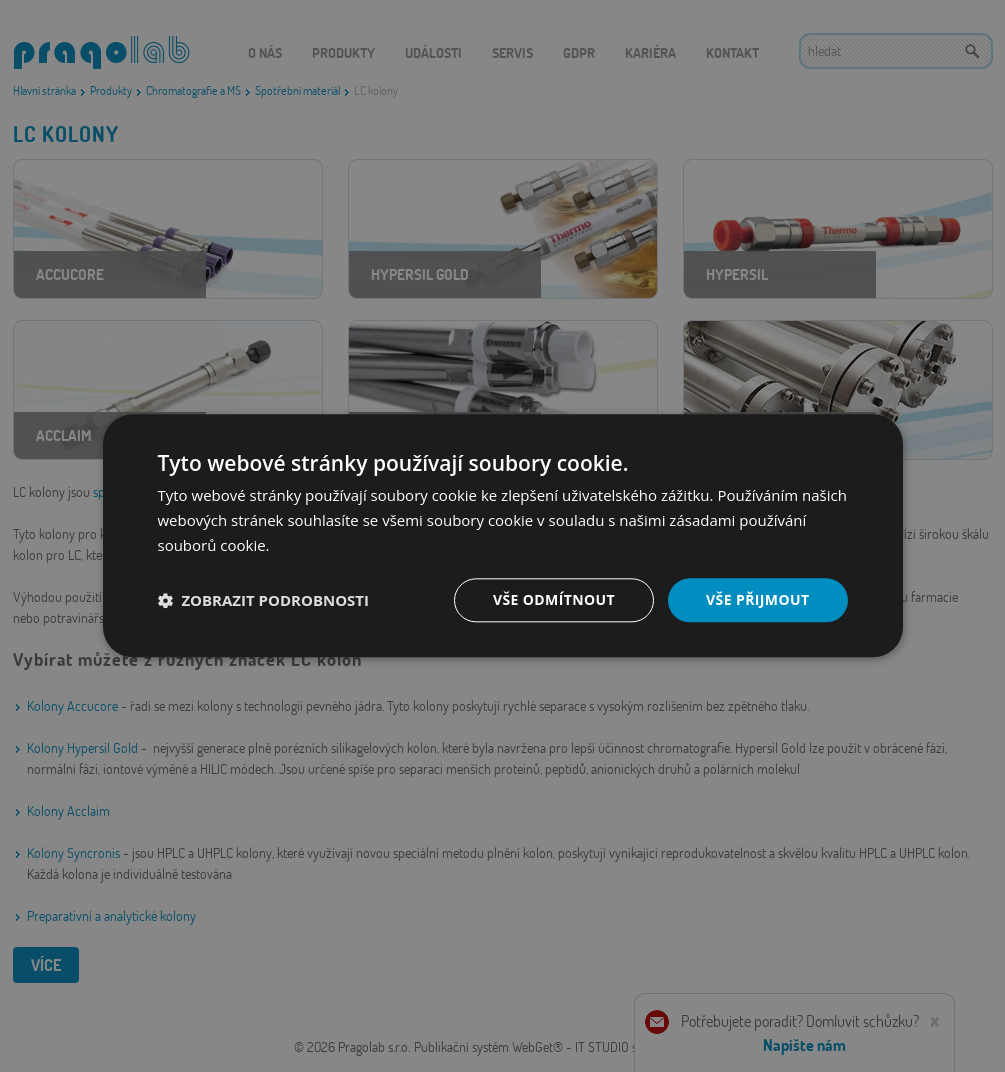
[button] (264, 600)
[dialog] (502, 536)
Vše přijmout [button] (757, 599)
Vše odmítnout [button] (554, 599)
